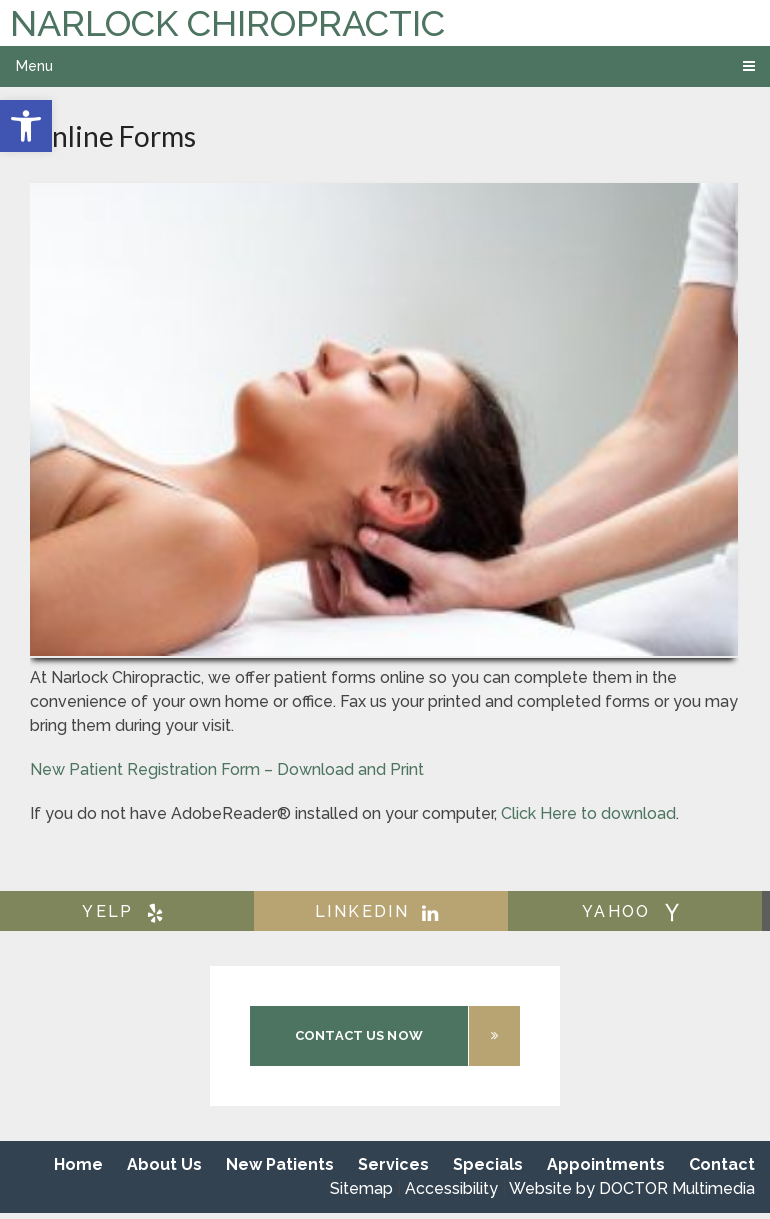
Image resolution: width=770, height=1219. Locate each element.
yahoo (635, 912)
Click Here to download (588, 813)
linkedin (381, 912)
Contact (722, 1164)
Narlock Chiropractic (227, 23)
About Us (164, 1164)
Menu (34, 66)
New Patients (280, 1164)
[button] (26, 126)
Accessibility (451, 1188)
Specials (488, 1164)
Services (393, 1164)
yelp (127, 912)
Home (78, 1164)
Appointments (606, 1164)
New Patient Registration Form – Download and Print (227, 769)
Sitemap (361, 1188)
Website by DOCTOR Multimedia (632, 1188)
